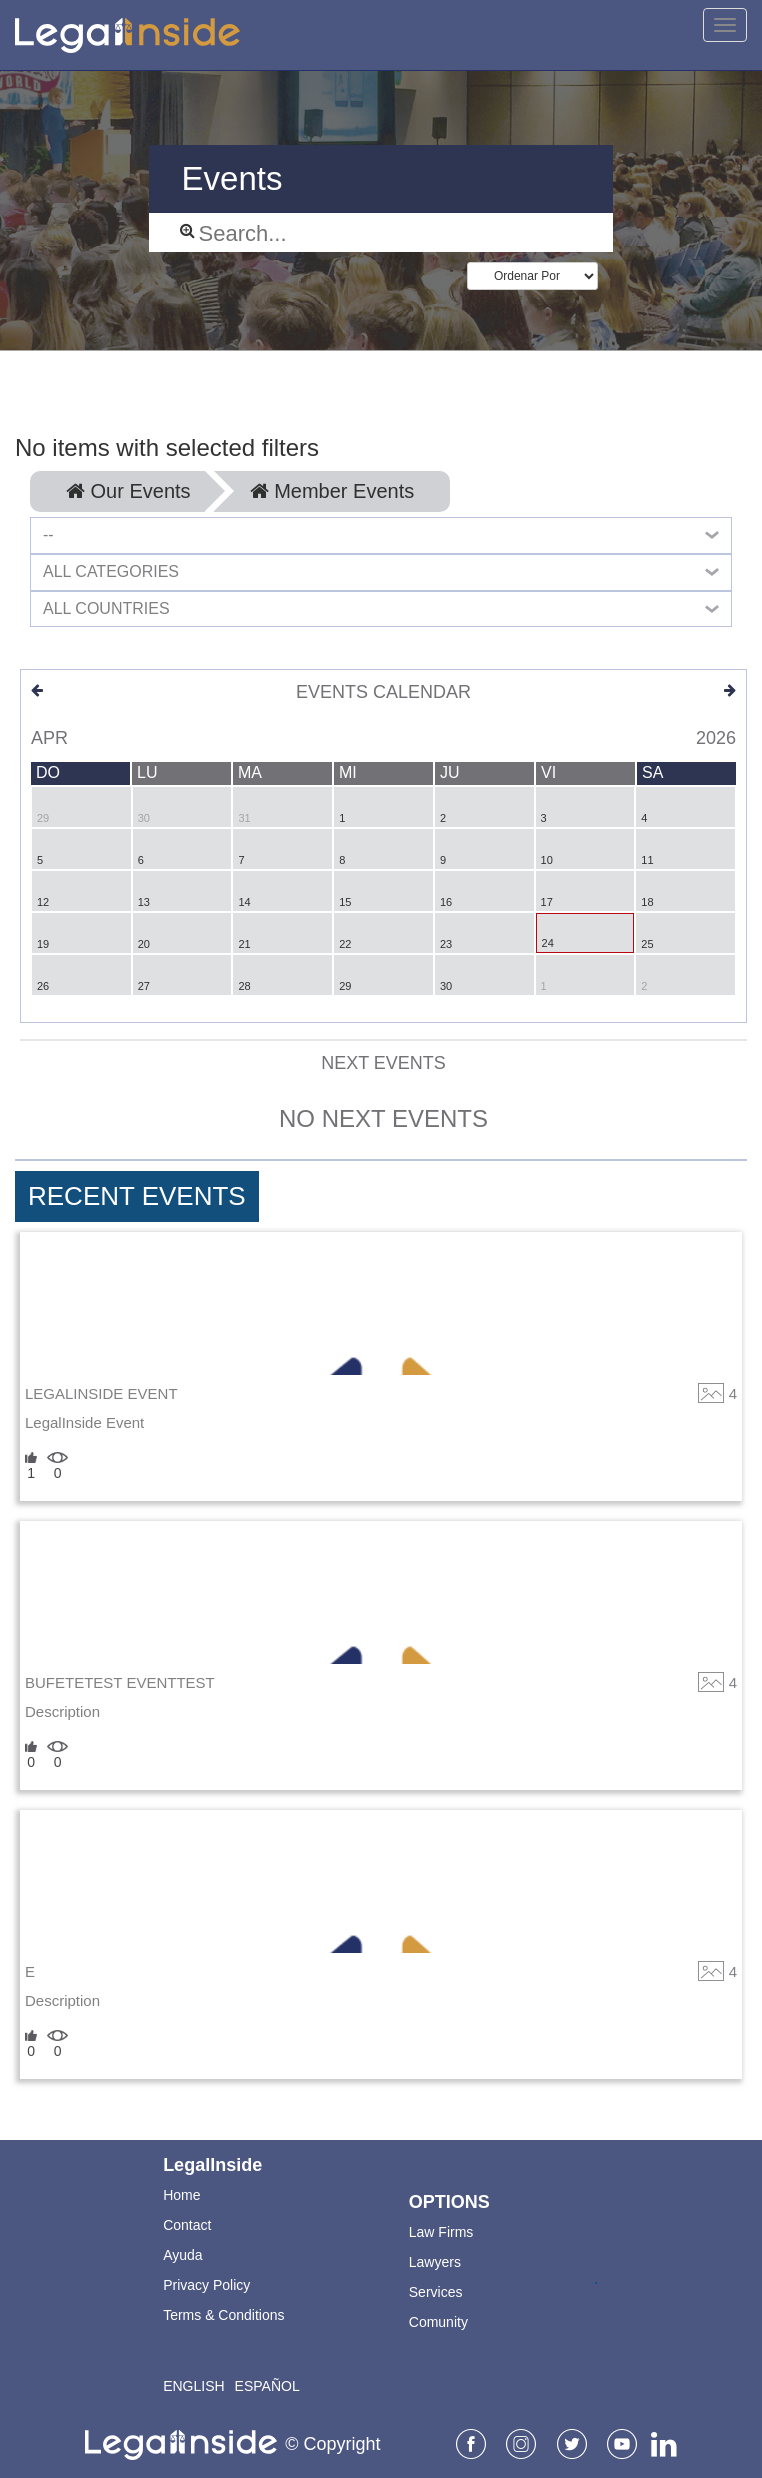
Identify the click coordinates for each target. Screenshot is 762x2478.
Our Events (128, 491)
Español (267, 2386)
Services (436, 2292)
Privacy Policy (206, 2285)
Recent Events (137, 1196)
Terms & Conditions (223, 2315)
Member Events (332, 491)
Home (181, 2195)
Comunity (438, 2322)
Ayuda (182, 2255)
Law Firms (441, 2232)
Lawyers (435, 2262)
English (193, 2386)
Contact (187, 2225)
